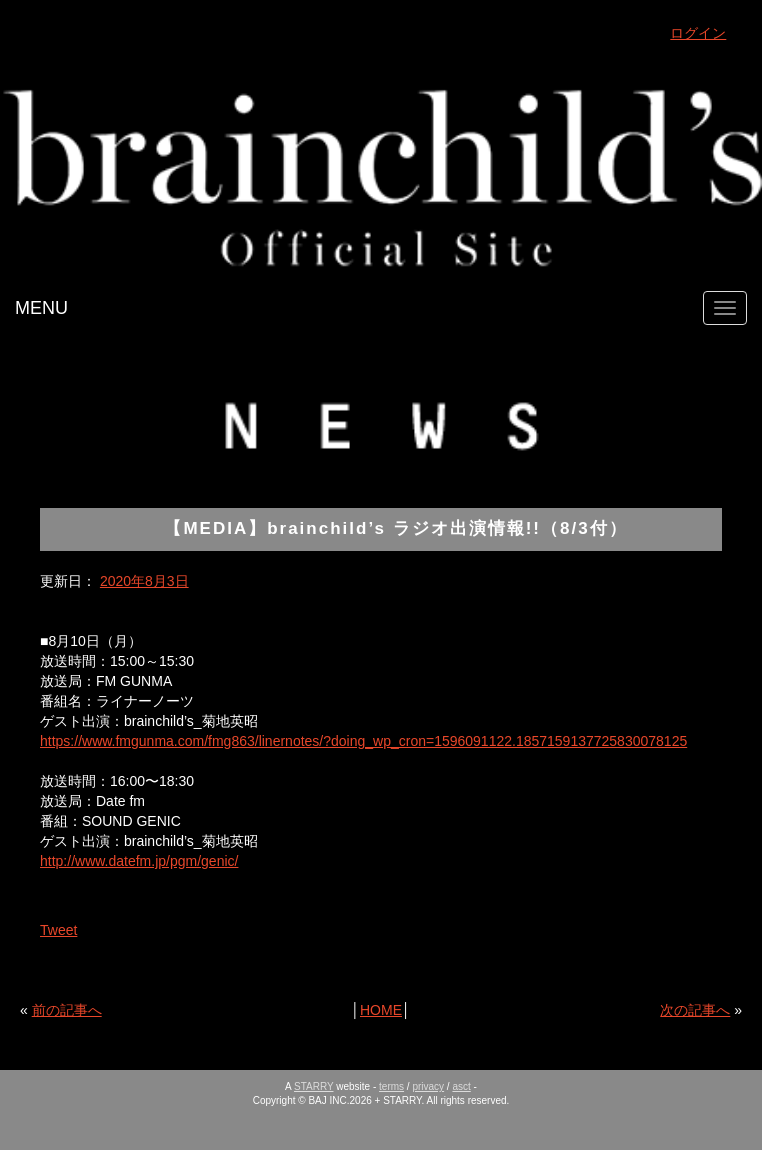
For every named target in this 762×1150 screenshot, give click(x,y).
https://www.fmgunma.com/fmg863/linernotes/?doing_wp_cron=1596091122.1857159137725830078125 (363, 741)
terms (391, 1086)
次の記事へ (695, 1010)
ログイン (698, 33)
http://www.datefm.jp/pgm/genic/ (139, 861)
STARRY (313, 1086)
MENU (41, 308)
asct (461, 1086)
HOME (381, 1010)
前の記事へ (67, 1010)
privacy (428, 1086)
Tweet (58, 930)
